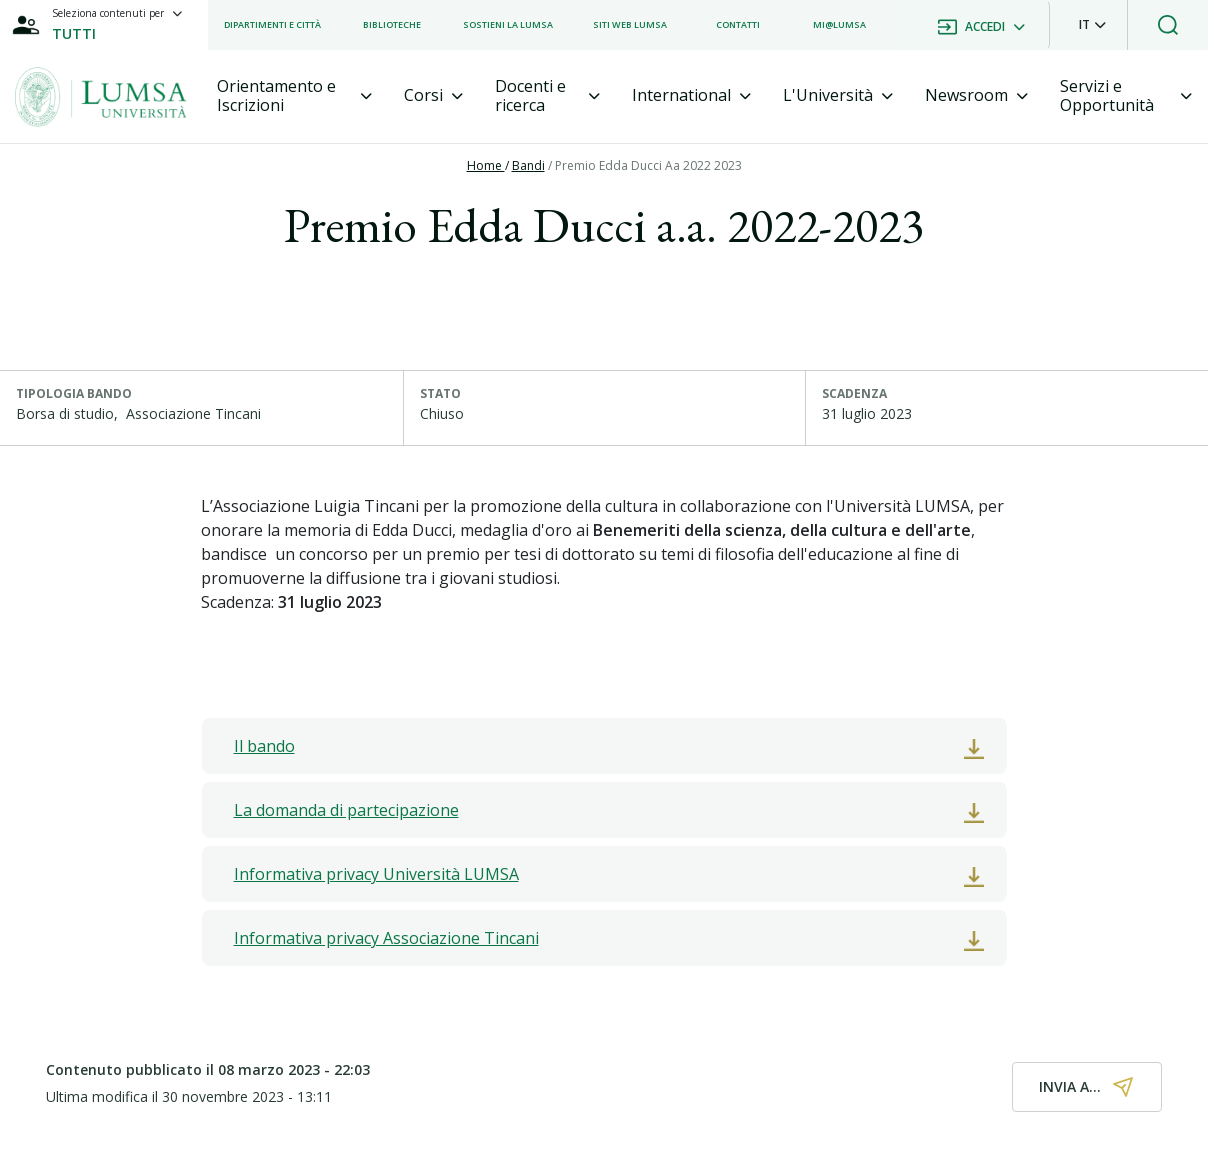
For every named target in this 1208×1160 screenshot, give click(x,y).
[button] (1092, 25)
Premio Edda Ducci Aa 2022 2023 (648, 165)
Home (486, 165)
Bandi (528, 165)
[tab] (294, 96)
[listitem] (272, 25)
